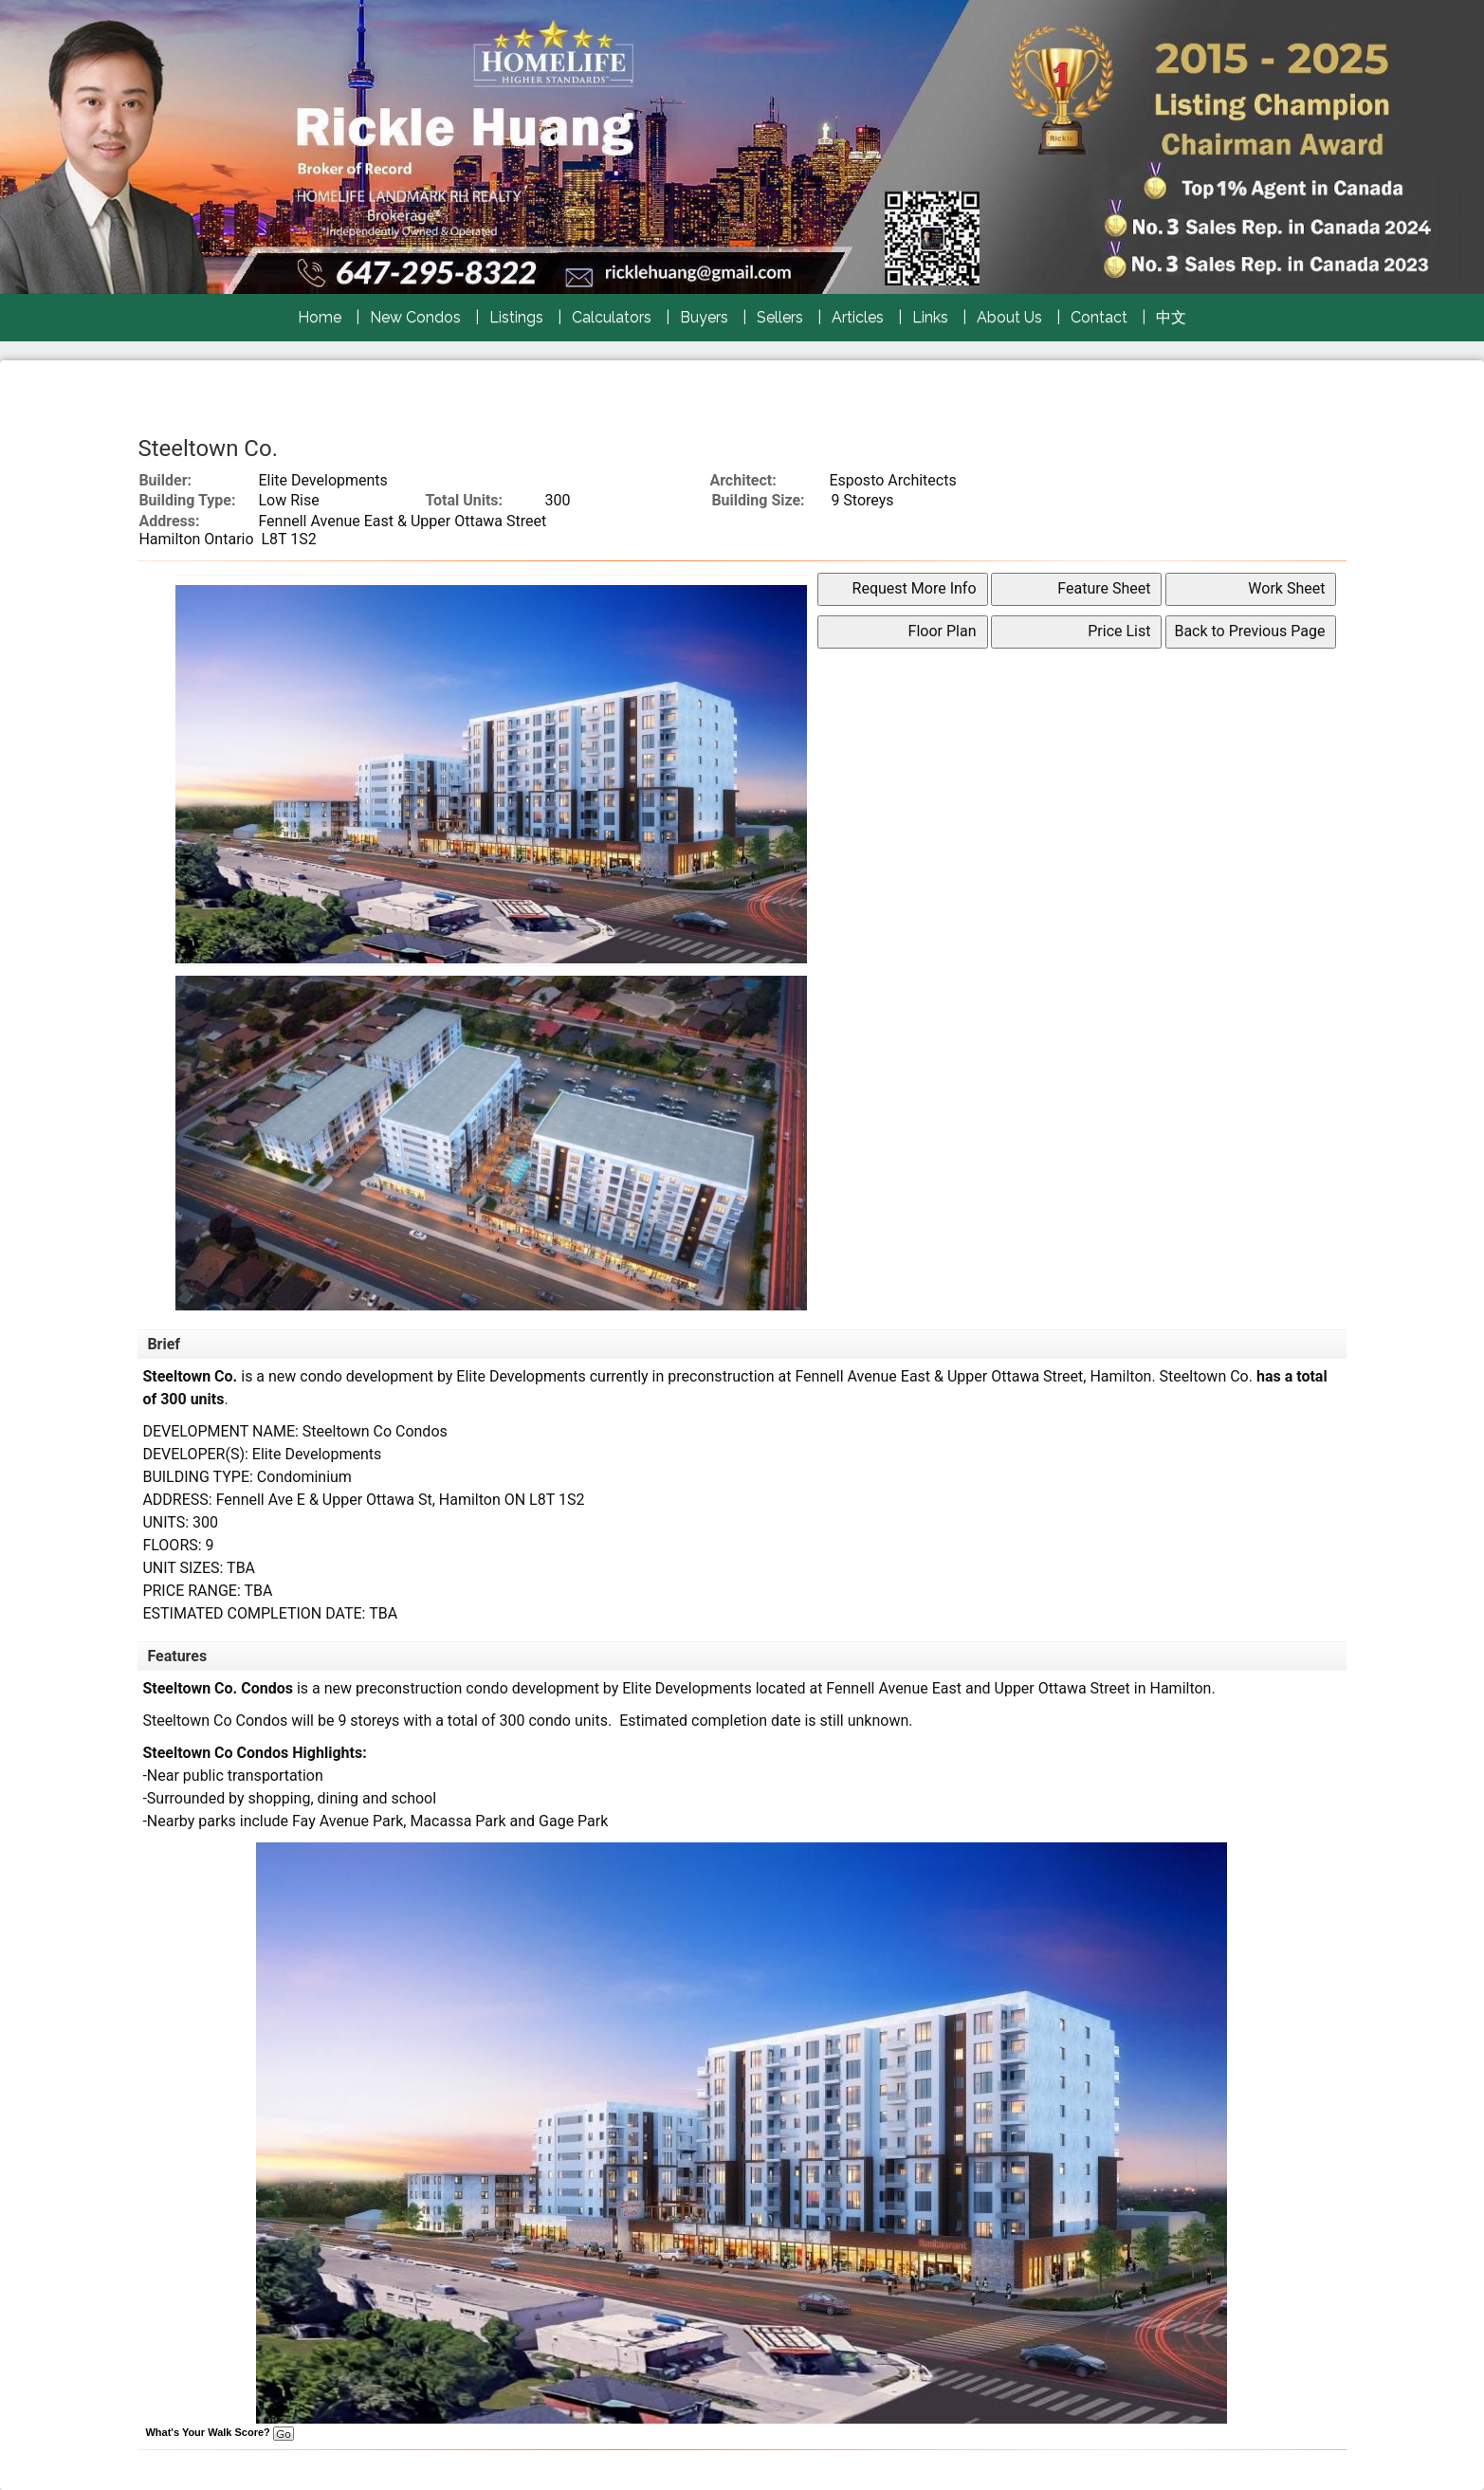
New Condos (415, 317)
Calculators (611, 317)
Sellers (780, 317)
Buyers (704, 317)
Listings (516, 317)
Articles (858, 317)
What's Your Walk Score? (219, 2432)
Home (319, 317)
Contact (1099, 317)
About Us (1009, 317)
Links (930, 317)
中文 (1171, 317)
